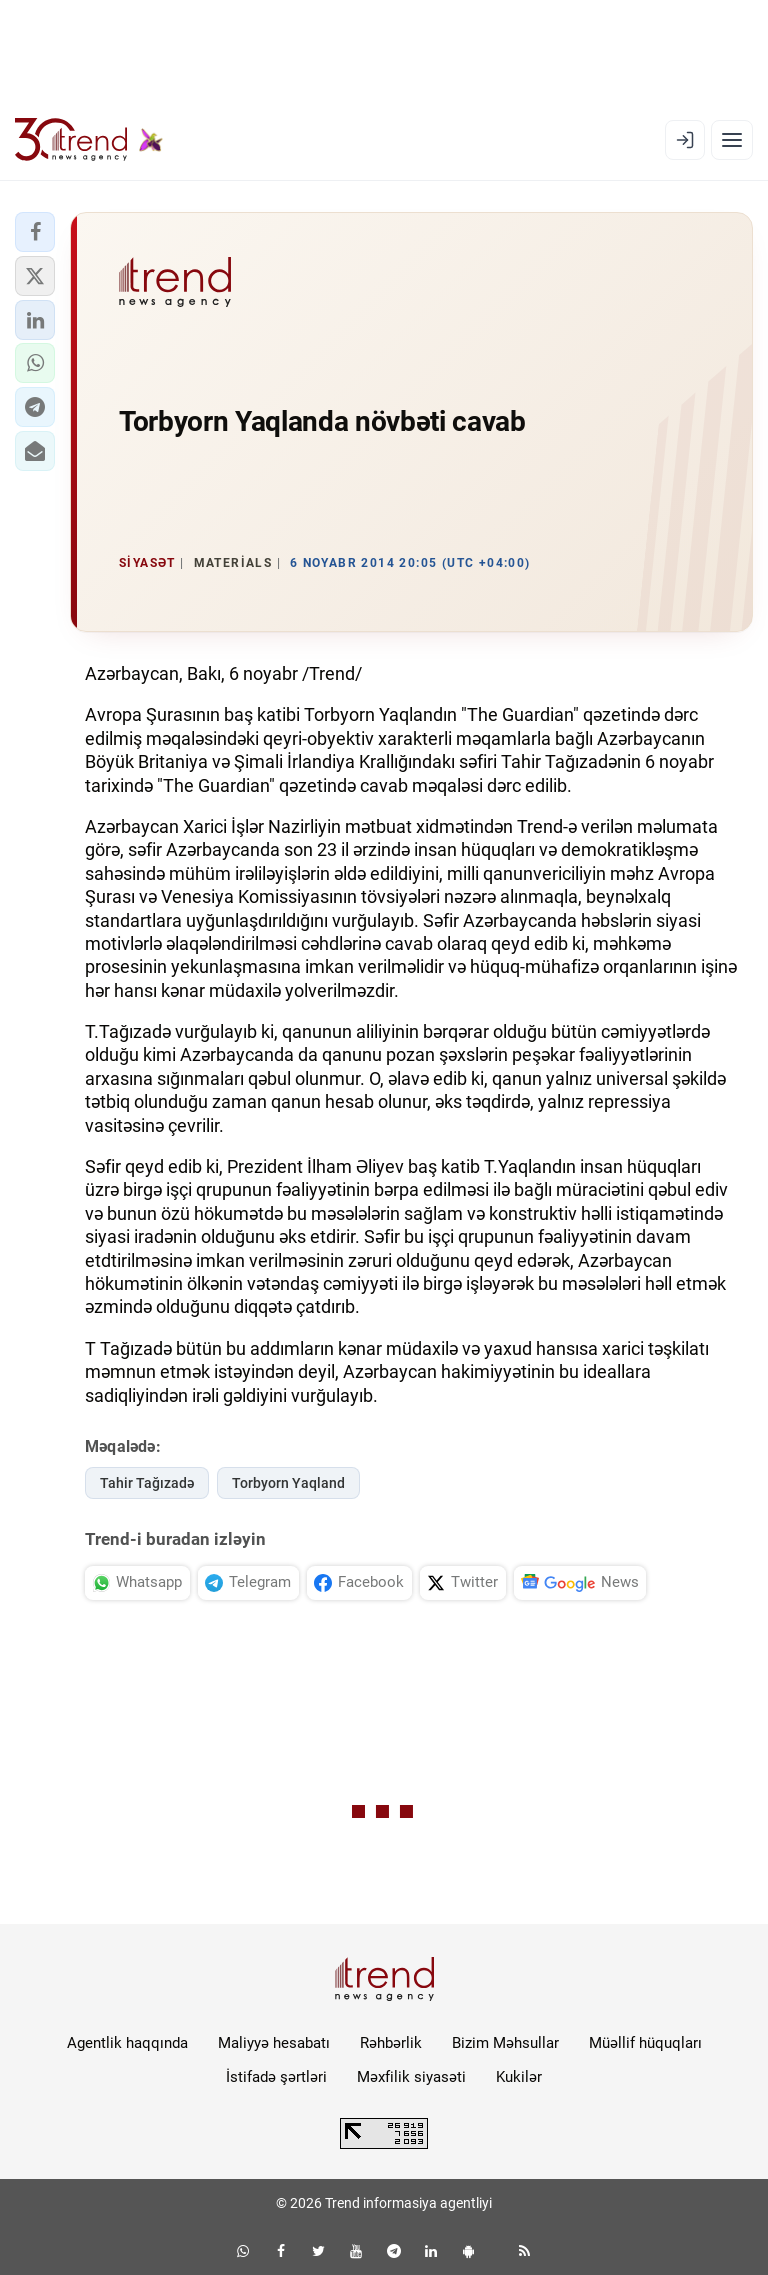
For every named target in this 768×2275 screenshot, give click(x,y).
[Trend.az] (89, 140)
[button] (35, 232)
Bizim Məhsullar (505, 2043)
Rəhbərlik (391, 2043)
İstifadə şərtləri (276, 2077)
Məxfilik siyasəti (411, 2077)
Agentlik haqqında (127, 2043)
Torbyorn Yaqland (288, 1483)
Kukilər (519, 2077)
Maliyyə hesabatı (274, 2043)
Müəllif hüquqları (645, 2043)
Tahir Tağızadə (147, 1483)
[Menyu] (732, 140)
